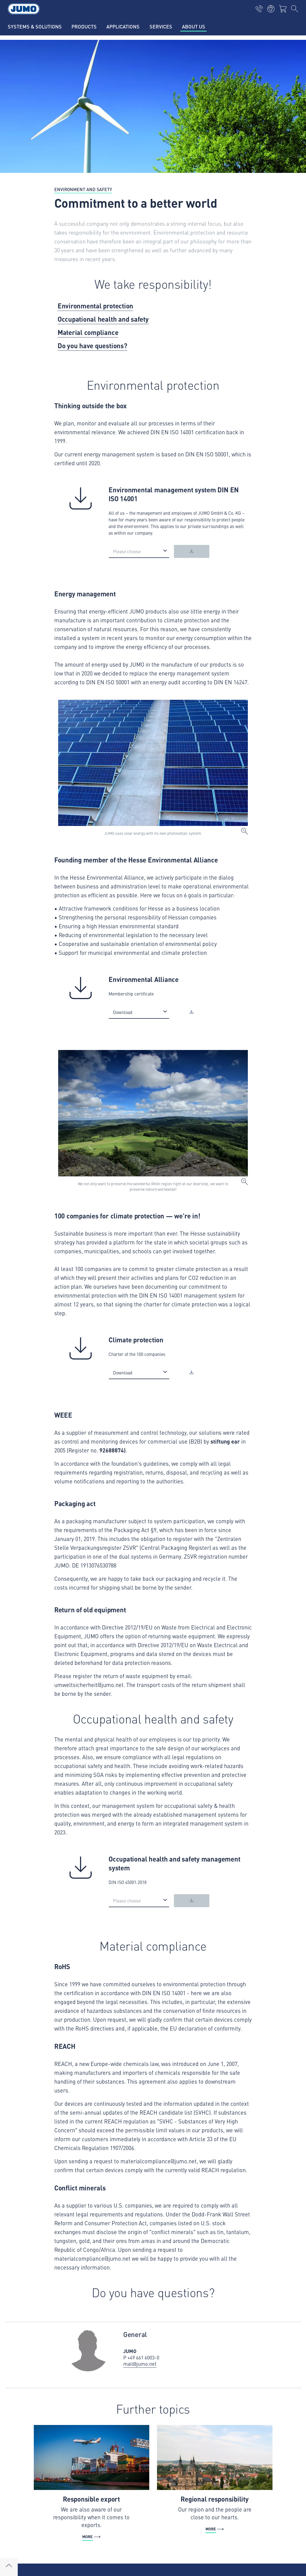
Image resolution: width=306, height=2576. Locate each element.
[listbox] (139, 551)
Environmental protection (95, 305)
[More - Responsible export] (91, 2483)
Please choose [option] (127, 551)
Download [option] (122, 1012)
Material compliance (88, 332)
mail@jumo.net (139, 2364)
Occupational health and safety (103, 319)
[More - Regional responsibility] (214, 2479)
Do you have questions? (92, 345)
